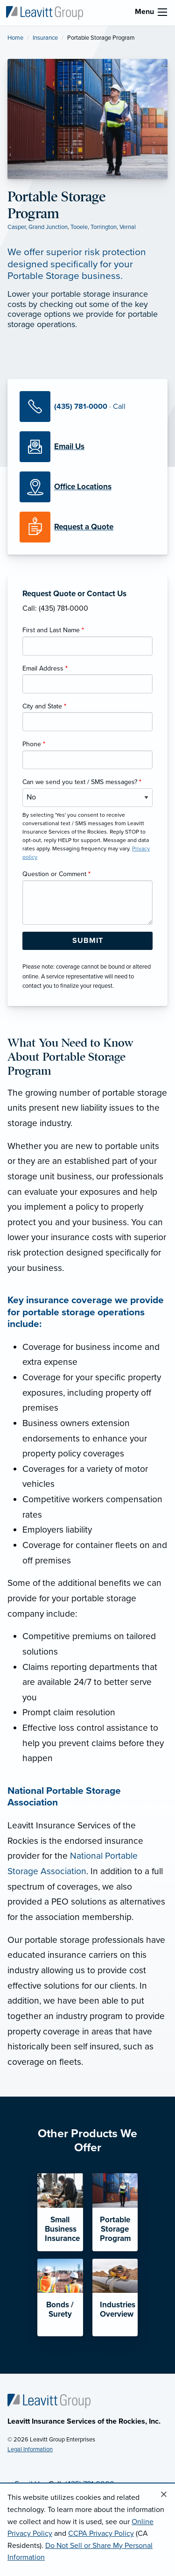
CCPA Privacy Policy (101, 2533)
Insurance (45, 38)
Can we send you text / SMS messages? (81, 782)
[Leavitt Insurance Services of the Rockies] (44, 12)
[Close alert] (164, 2494)
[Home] (49, 2400)
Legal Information (30, 2449)
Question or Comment (56, 874)
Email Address (45, 668)
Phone (33, 744)
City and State (44, 706)
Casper (16, 227)
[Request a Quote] (87, 527)
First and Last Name (53, 630)
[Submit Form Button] (87, 941)
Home (15, 38)
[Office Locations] (87, 486)
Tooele (79, 227)
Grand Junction (48, 227)
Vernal (127, 227)
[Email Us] (69, 446)
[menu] (162, 12)
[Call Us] (87, 406)
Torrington (104, 227)
